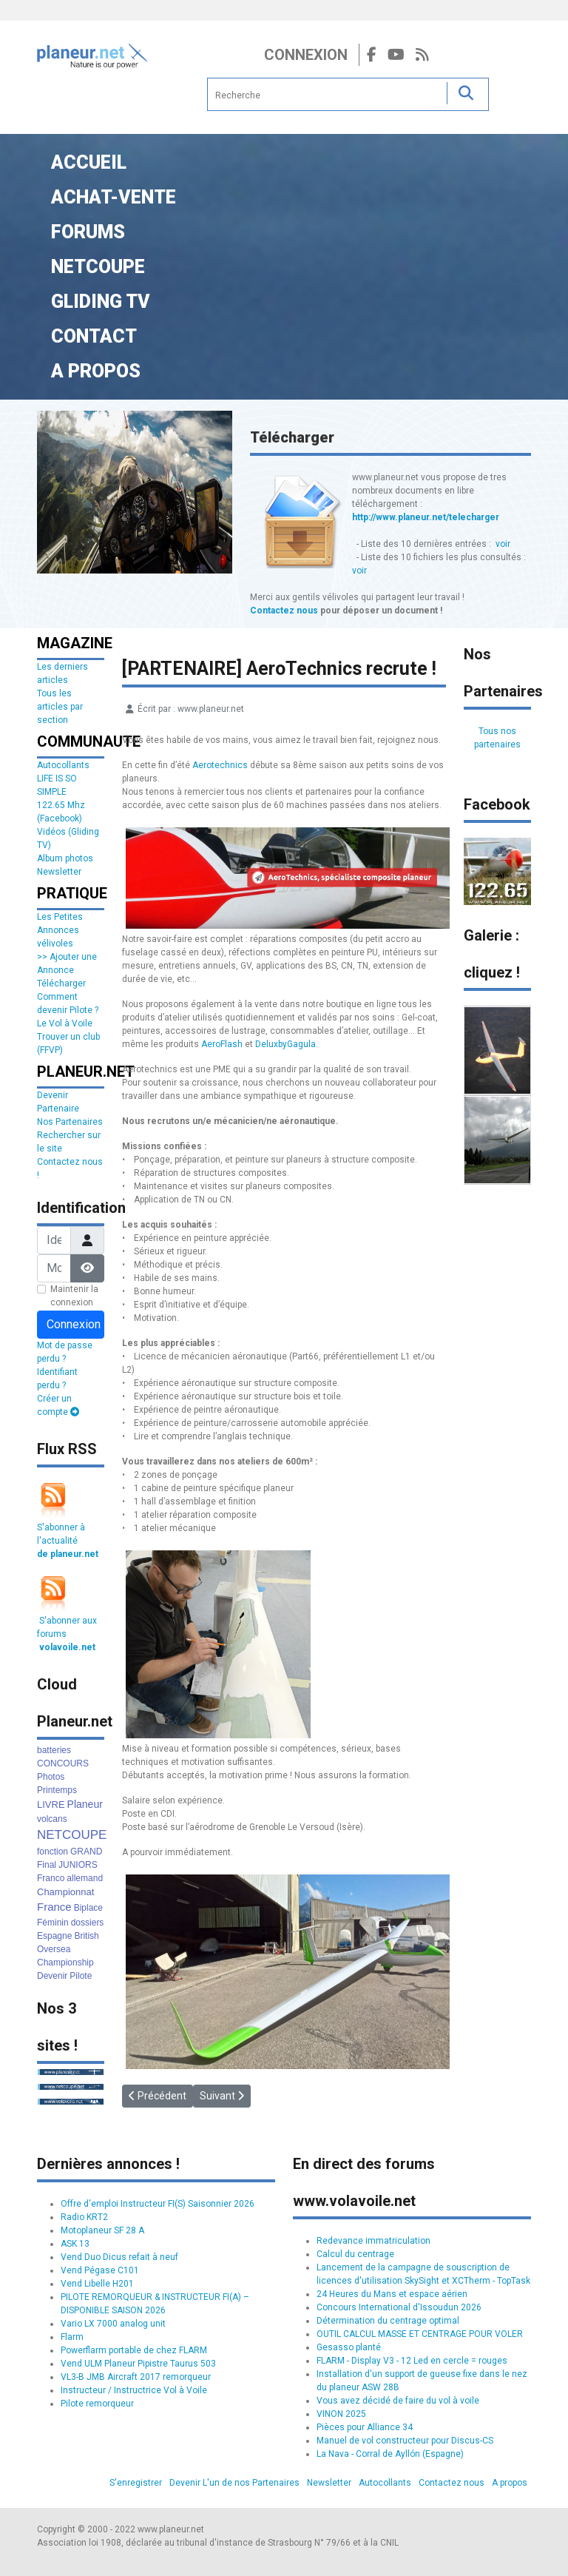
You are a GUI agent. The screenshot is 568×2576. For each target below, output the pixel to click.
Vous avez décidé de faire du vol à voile (398, 2400)
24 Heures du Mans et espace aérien (392, 2294)
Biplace (88, 1908)
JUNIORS (78, 1865)
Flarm (72, 2337)
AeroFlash (222, 1044)
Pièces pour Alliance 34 (365, 2427)
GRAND (86, 1851)
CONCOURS (63, 1763)
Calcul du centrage (355, 2254)
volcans (52, 1819)
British (86, 1936)
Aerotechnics (220, 765)
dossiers (87, 1922)
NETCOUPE (71, 1835)
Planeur (85, 1804)
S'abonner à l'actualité (67, 1540)
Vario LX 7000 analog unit (113, 2323)
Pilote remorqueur (97, 2403)
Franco (50, 1878)
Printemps (57, 1790)
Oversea (53, 1949)
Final (46, 1865)
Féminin (53, 1922)
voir (503, 544)
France (54, 1906)
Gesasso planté (349, 2347)
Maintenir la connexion (74, 1296)
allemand (85, 1878)
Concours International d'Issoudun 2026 (399, 2307)
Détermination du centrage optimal (388, 2321)
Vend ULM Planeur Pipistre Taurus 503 (138, 2363)
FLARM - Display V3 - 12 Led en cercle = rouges (412, 2360)
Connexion (306, 55)
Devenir (52, 1976)
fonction (52, 1851)
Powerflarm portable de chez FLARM (134, 2350)
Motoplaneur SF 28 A (102, 2230)
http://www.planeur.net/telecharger (425, 517)
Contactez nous (284, 610)
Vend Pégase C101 (100, 2270)
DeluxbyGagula (285, 1044)
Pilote (81, 1976)
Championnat (65, 1891)
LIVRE (51, 1804)
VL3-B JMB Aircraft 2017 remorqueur (136, 2377)
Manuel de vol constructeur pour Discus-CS (405, 2440)
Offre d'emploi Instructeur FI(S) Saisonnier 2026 (157, 2204)
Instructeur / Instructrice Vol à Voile (134, 2390)
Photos (50, 1777)
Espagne (54, 1936)
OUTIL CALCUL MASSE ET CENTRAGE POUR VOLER (420, 2334)
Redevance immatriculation (373, 2241)
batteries (54, 1750)
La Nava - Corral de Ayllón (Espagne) (390, 2454)
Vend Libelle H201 (97, 2284)
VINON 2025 (341, 2414)
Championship (65, 1962)
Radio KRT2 (84, 2217)
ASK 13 (75, 2244)
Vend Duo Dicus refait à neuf (119, 2257)
